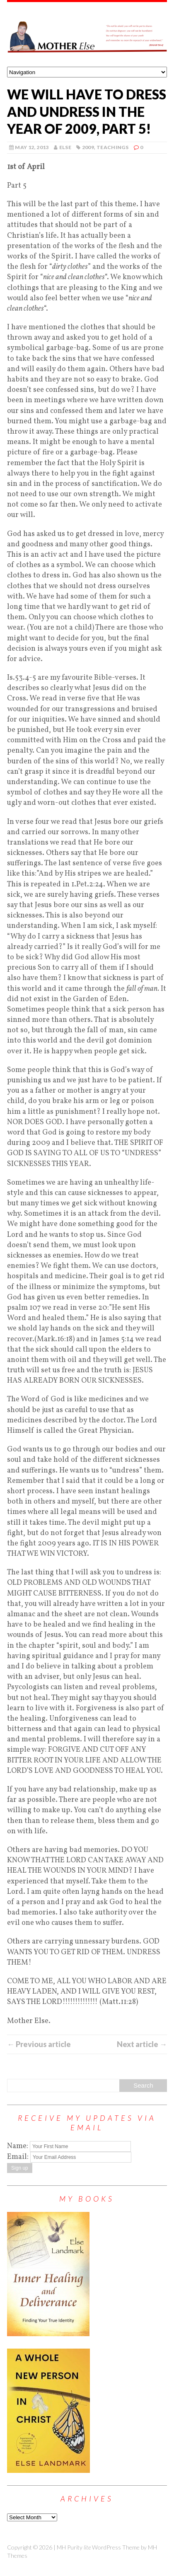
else (65, 147)
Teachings (112, 147)
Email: (18, 2157)
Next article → (142, 2044)
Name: (17, 2146)
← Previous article (39, 2044)
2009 (88, 147)
